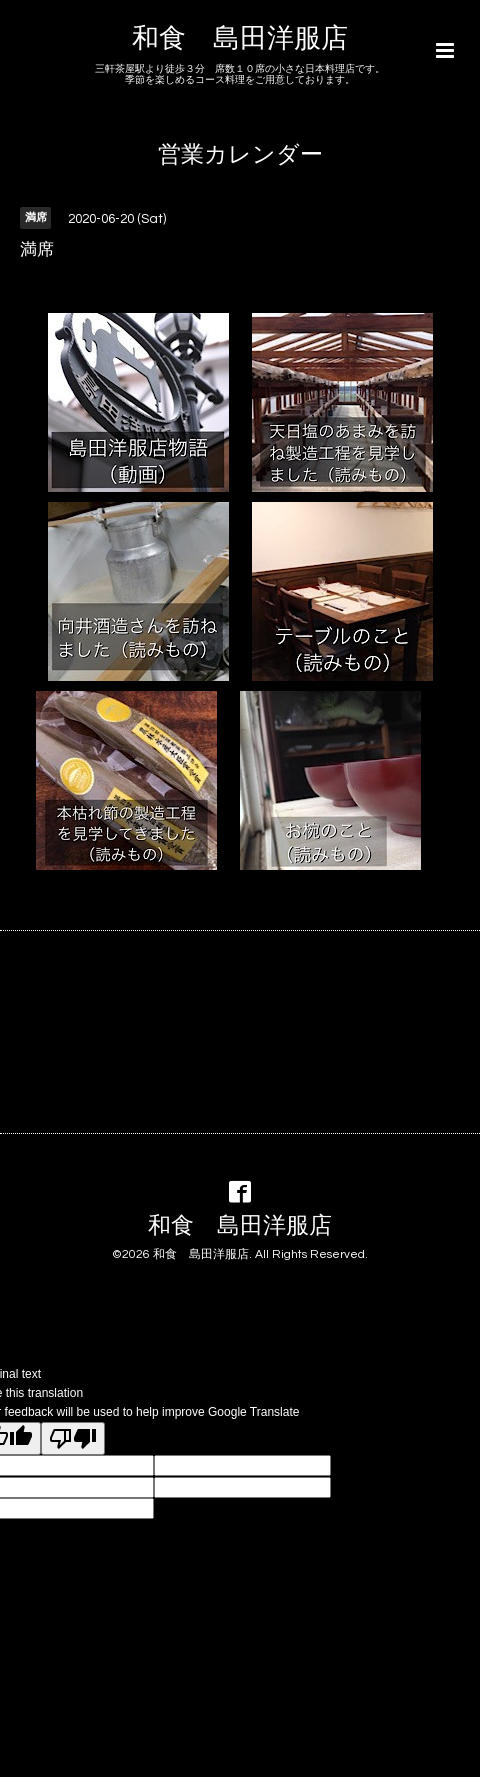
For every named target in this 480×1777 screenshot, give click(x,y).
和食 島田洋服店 (240, 39)
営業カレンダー (240, 155)
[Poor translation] (73, 1438)
